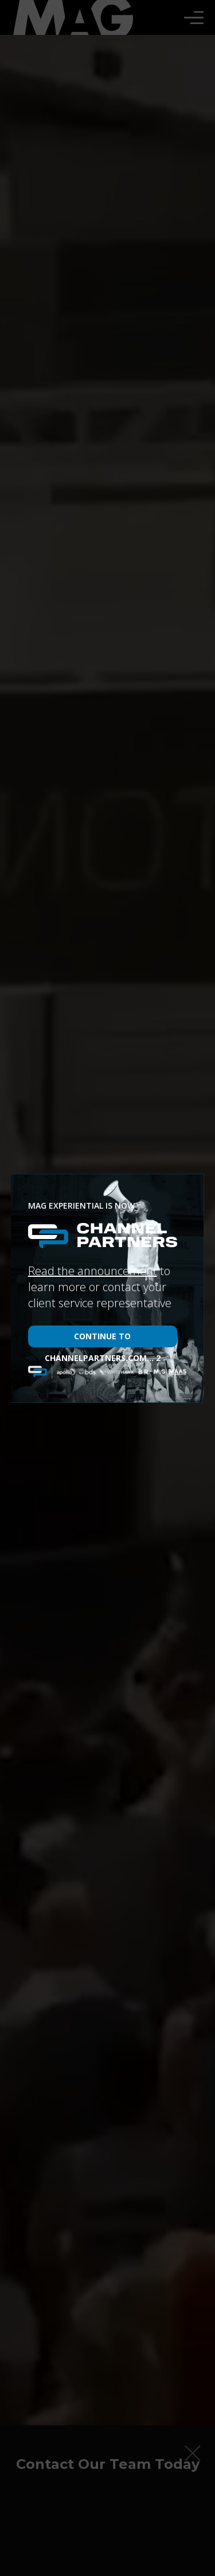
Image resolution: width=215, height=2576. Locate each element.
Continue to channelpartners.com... (103, 1339)
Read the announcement (92, 1271)
